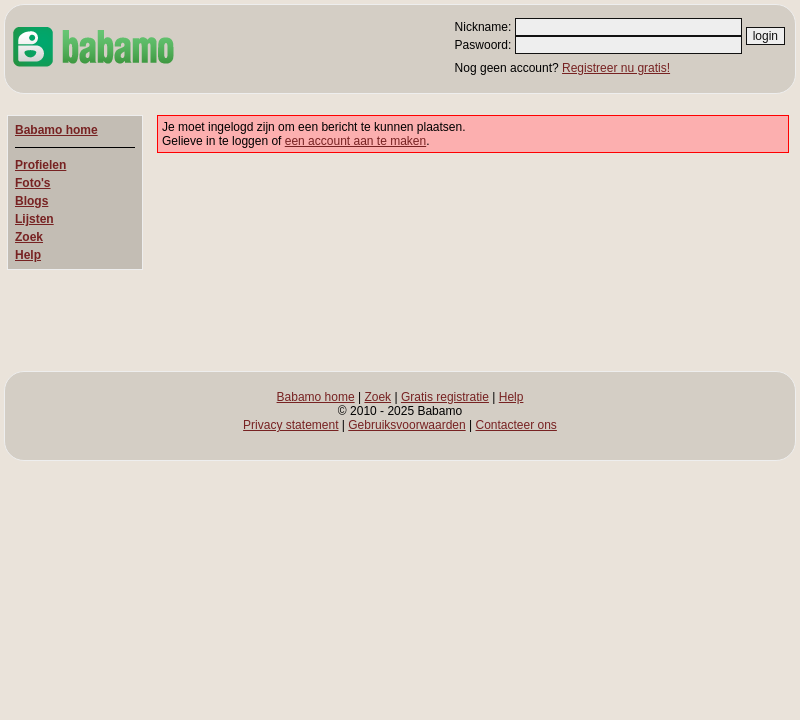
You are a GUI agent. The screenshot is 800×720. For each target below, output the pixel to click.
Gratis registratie (445, 397)
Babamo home (56, 130)
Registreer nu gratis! (616, 68)
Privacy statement (290, 425)
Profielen (40, 165)
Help (28, 255)
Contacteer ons (515, 425)
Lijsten (34, 219)
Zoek (29, 237)
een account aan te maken (355, 141)
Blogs (31, 201)
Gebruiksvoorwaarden (406, 425)
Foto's (33, 183)
